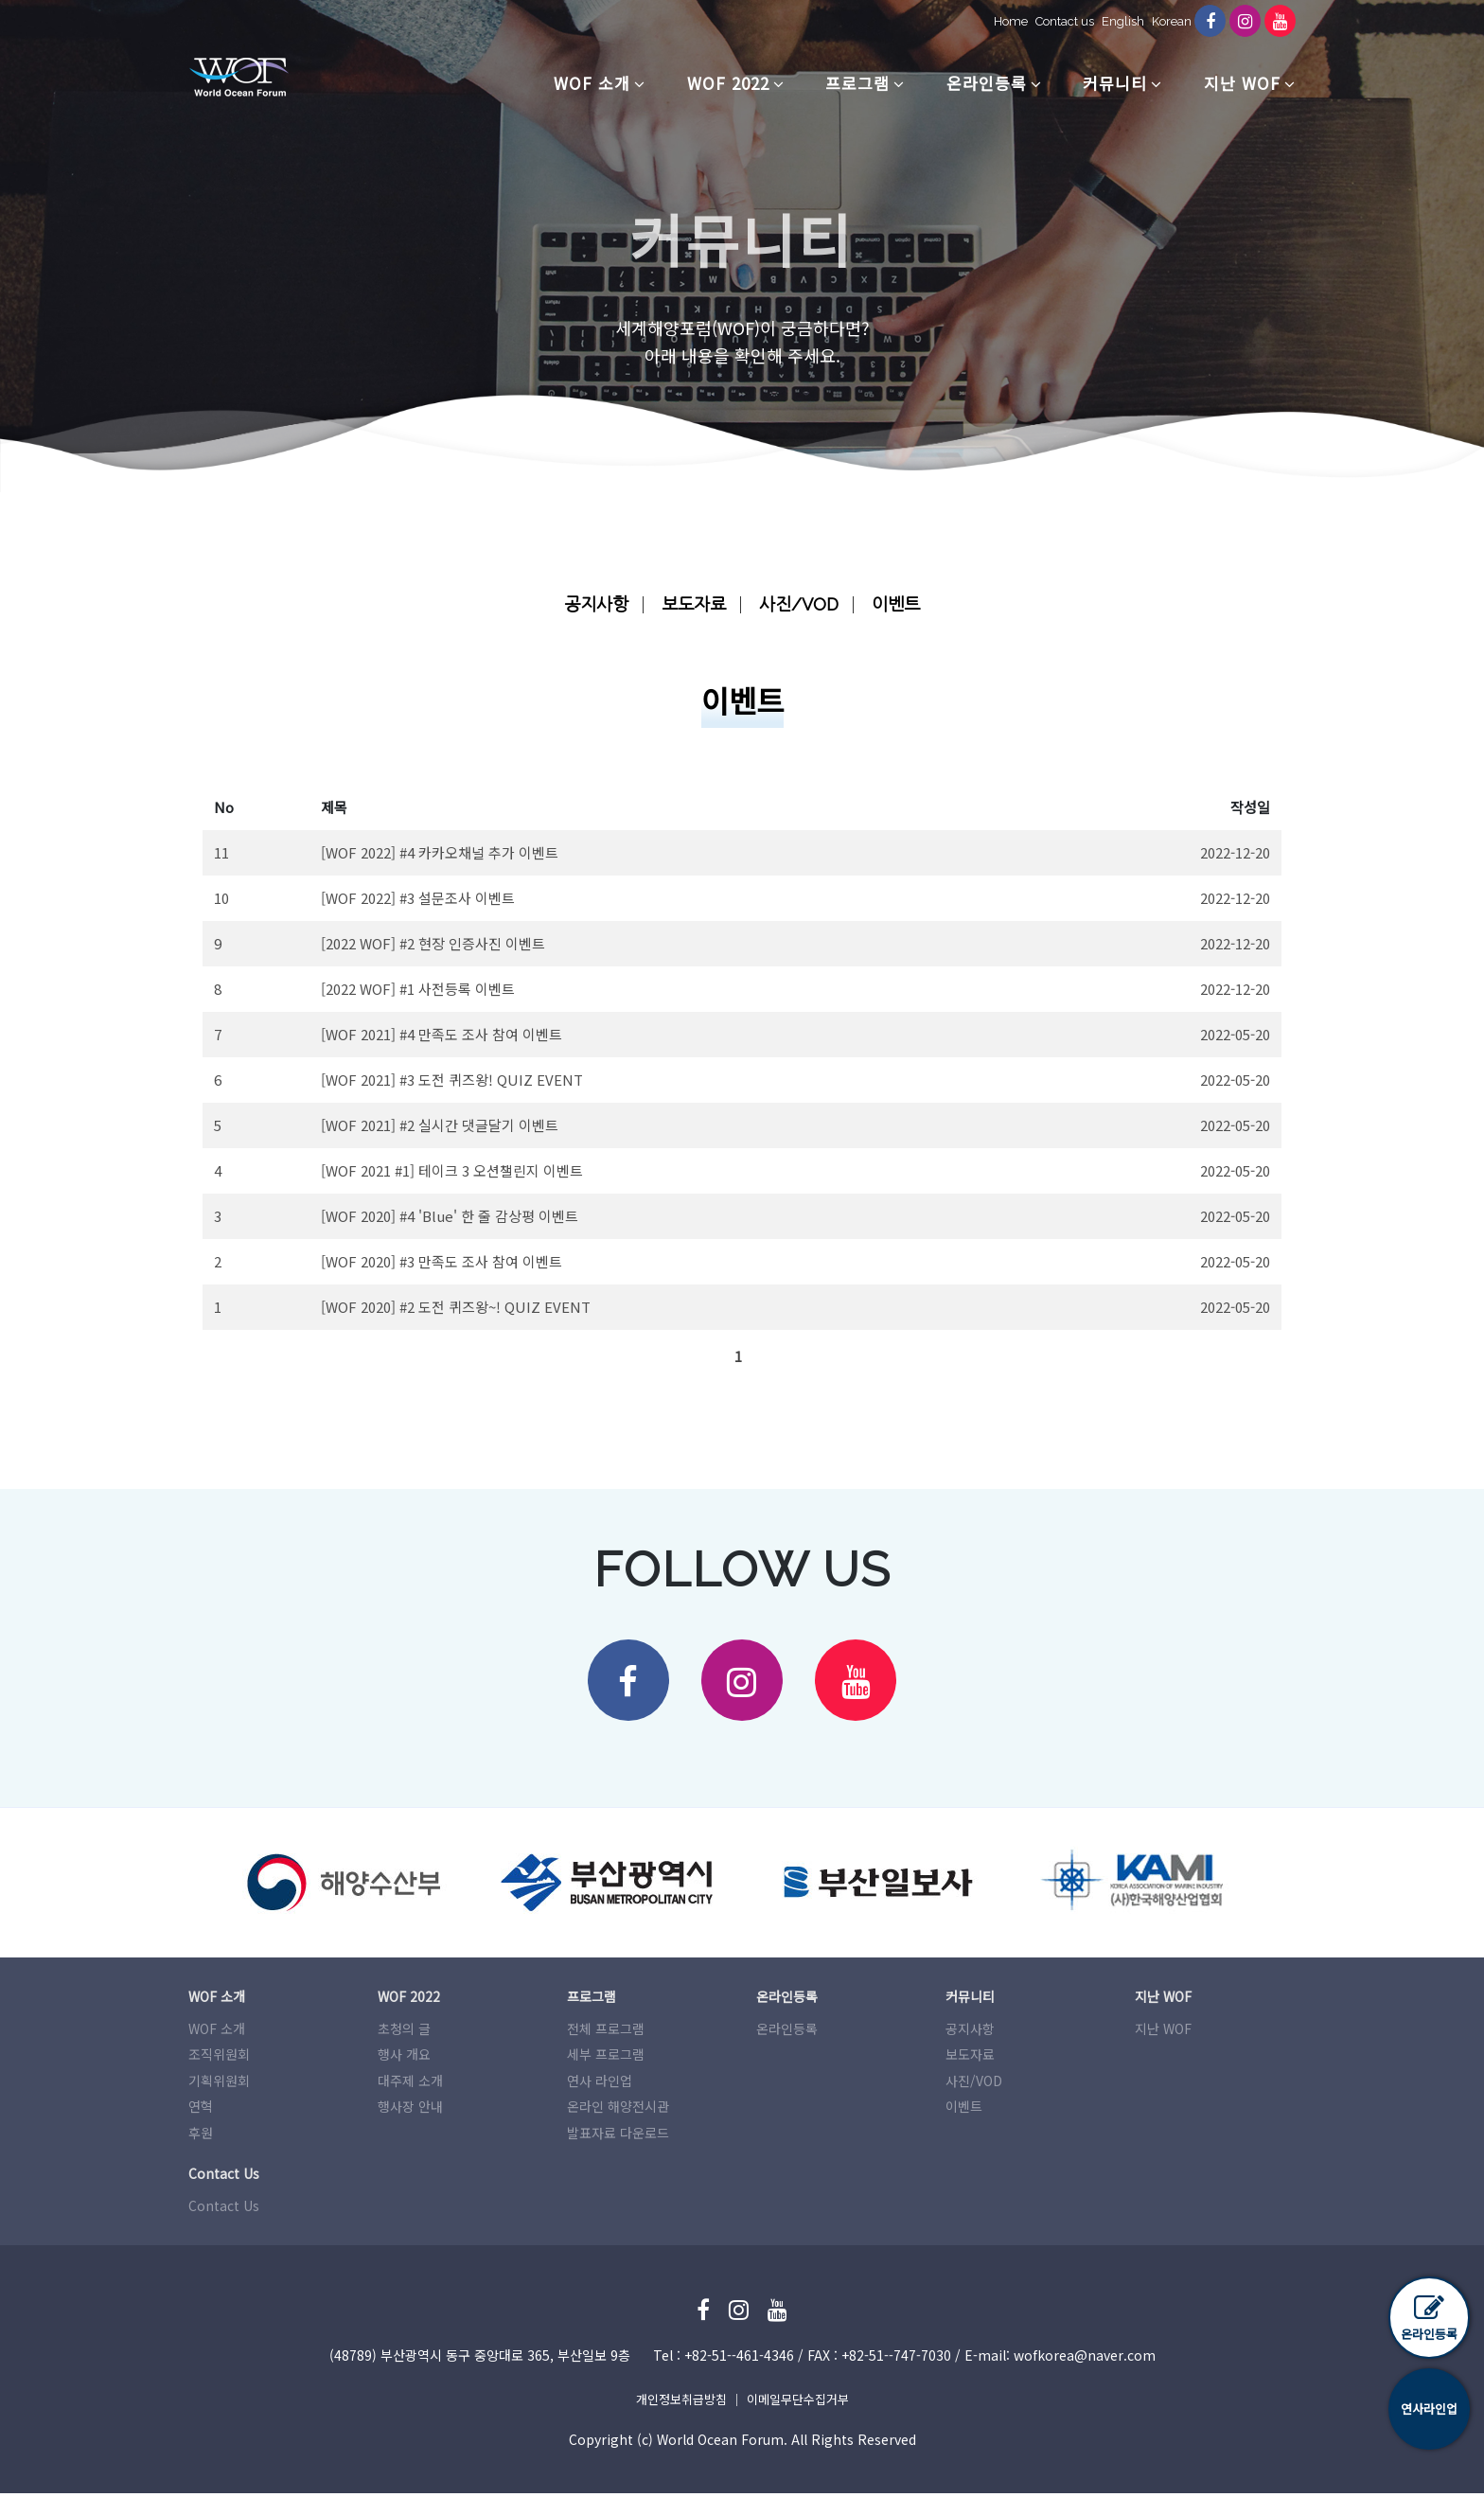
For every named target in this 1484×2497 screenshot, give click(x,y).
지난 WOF (1242, 83)
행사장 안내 (410, 2109)
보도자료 (693, 603)
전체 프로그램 (606, 2032)
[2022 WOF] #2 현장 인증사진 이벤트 (433, 943)
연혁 (200, 2109)
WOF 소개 (592, 83)
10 (221, 898)
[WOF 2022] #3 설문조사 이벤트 (418, 898)
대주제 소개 (410, 2084)
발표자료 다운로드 (618, 2136)
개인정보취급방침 (681, 2403)
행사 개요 (404, 2057)
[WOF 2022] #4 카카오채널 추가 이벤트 (439, 852)
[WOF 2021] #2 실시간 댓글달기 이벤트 (439, 1125)
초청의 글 (404, 2032)
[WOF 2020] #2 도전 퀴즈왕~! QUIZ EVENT (456, 1307)
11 (221, 852)
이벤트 (901, 603)
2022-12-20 (1235, 852)
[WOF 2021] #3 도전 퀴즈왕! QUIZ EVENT (452, 1079)
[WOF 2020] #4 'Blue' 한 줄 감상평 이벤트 (449, 1216)
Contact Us (223, 2209)
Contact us (1058, 21)
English (1116, 21)
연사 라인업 (599, 2084)
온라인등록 (986, 83)
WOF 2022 (728, 83)
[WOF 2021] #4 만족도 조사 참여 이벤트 (441, 1034)
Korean (1165, 21)
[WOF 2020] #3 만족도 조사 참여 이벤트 (441, 1261)
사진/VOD (801, 603)
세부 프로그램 (606, 2057)
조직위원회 (219, 2057)
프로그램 (857, 83)
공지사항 (591, 603)
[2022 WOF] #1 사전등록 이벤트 (418, 989)
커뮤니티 (1115, 83)
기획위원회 (219, 2084)
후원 (200, 2136)
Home (1004, 21)
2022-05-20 (1235, 1034)
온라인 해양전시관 (618, 2109)
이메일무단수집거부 (798, 2403)
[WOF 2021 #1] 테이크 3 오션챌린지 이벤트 (452, 1170)
